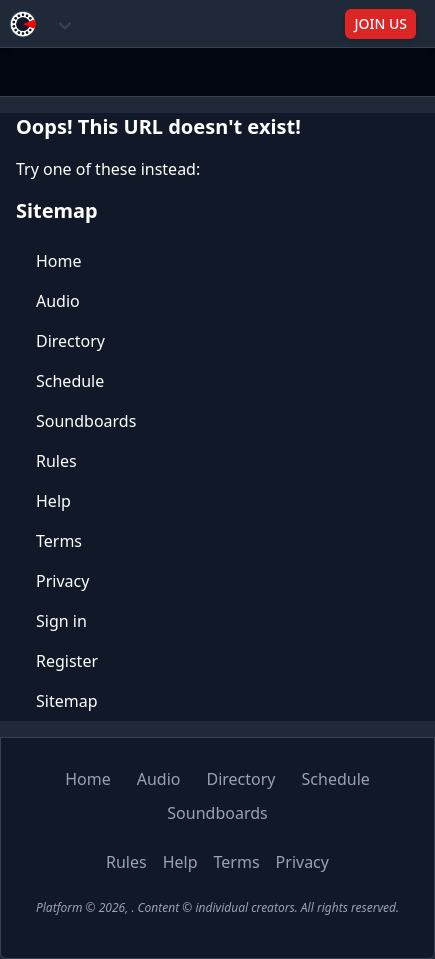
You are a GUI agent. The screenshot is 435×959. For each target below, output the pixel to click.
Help (53, 501)
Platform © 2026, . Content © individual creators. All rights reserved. (217, 907)
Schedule (70, 381)
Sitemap (67, 701)
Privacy (62, 581)
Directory (70, 341)
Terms (59, 541)
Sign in (61, 621)
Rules (56, 461)
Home (59, 261)
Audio (58, 301)
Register (67, 661)
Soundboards (86, 421)
